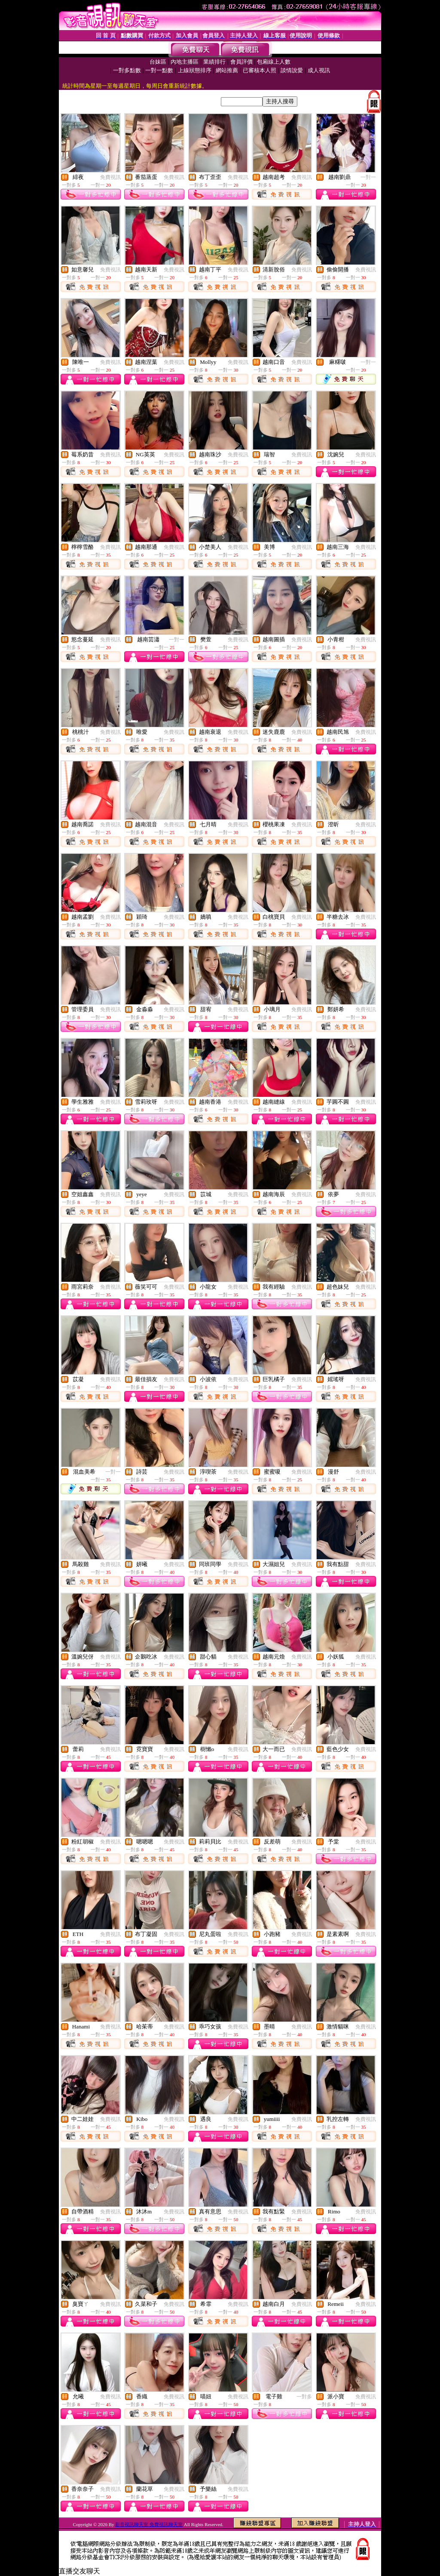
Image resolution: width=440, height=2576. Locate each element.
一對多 (304, 2397)
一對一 (368, 177)
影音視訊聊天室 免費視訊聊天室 (149, 2524)
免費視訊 (110, 177)
